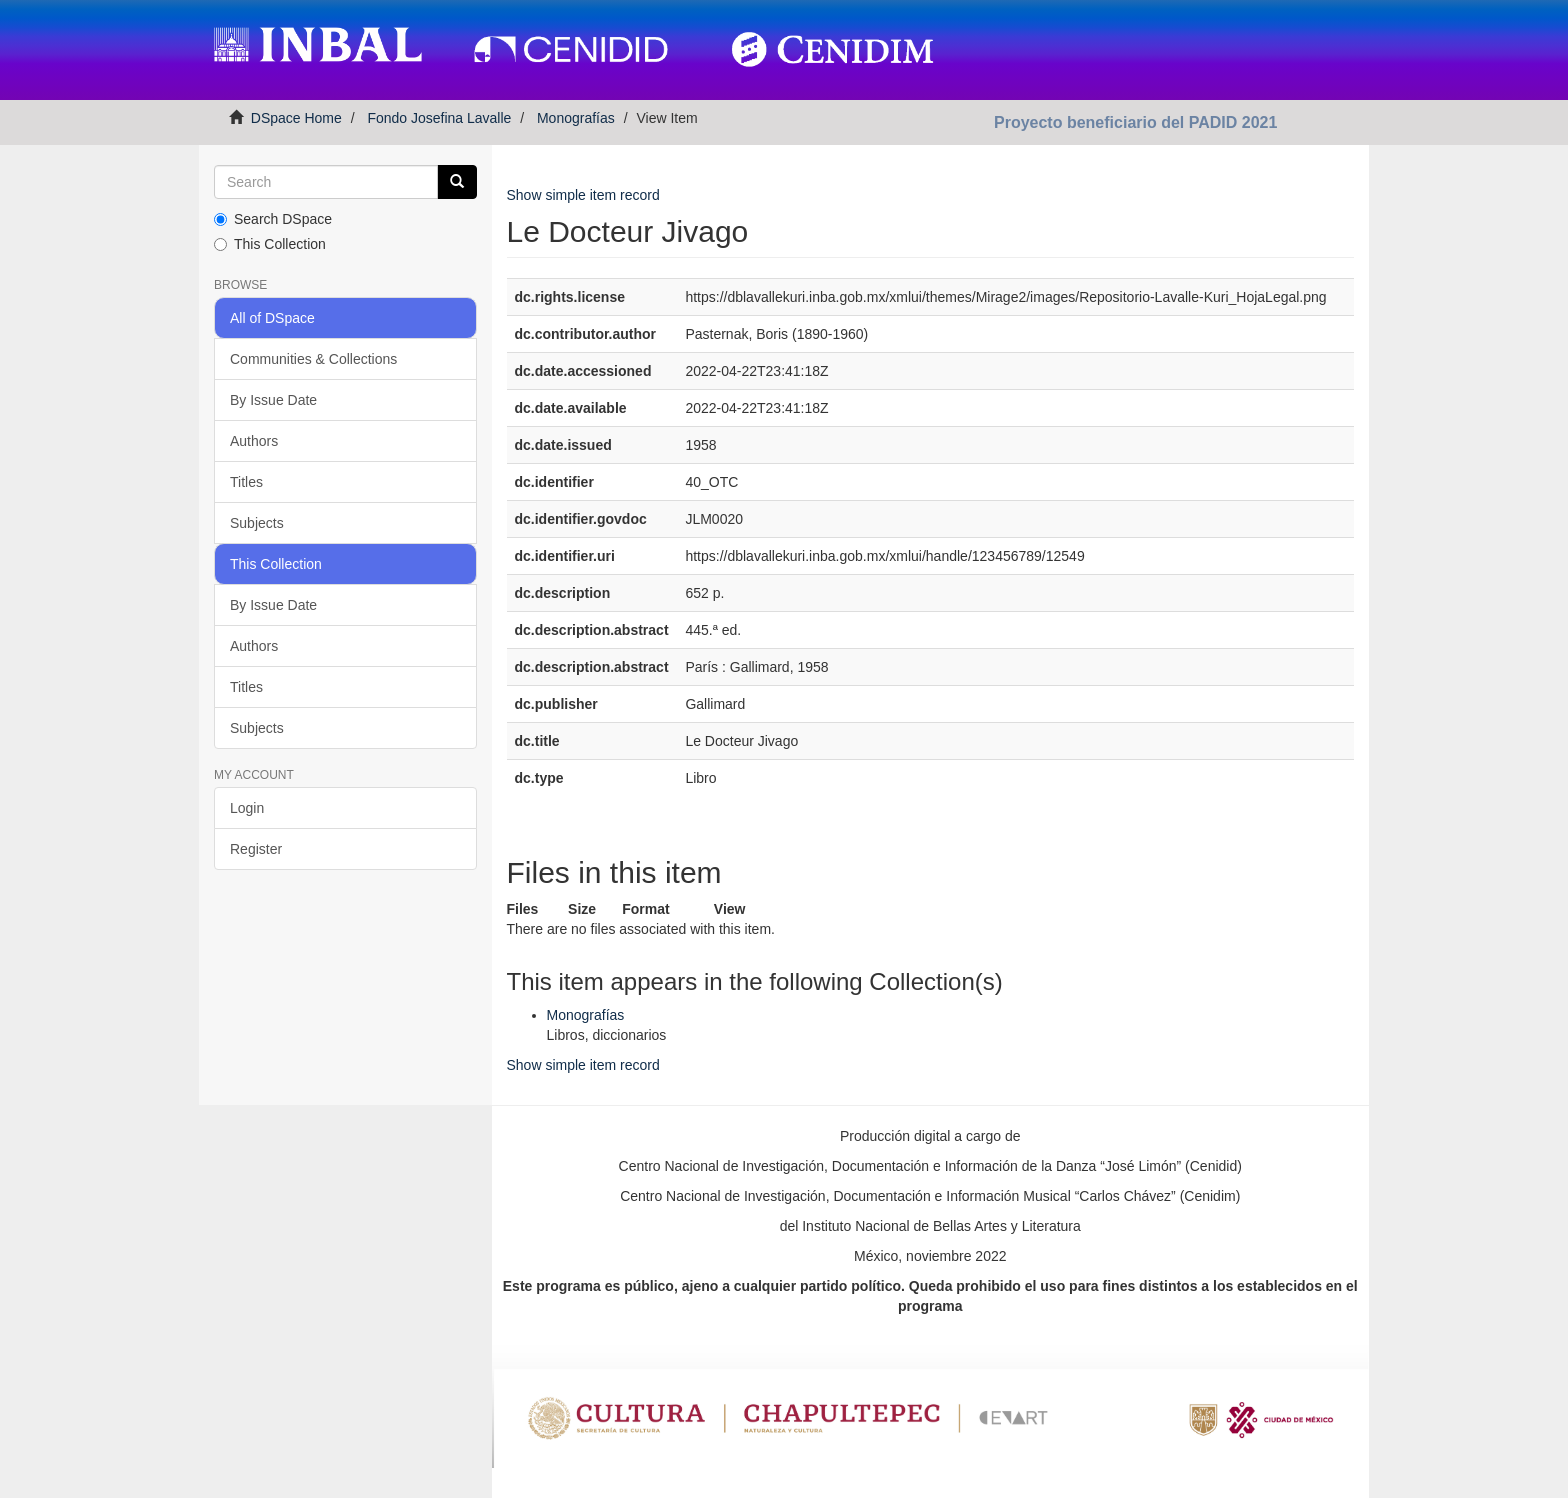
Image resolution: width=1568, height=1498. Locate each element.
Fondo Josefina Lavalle (439, 118)
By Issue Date (273, 400)
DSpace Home (296, 118)
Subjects (257, 523)
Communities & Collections (313, 359)
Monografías (576, 118)
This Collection (270, 244)
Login (247, 808)
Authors (254, 441)
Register (256, 849)
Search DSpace (273, 219)
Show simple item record (583, 195)
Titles (246, 482)
